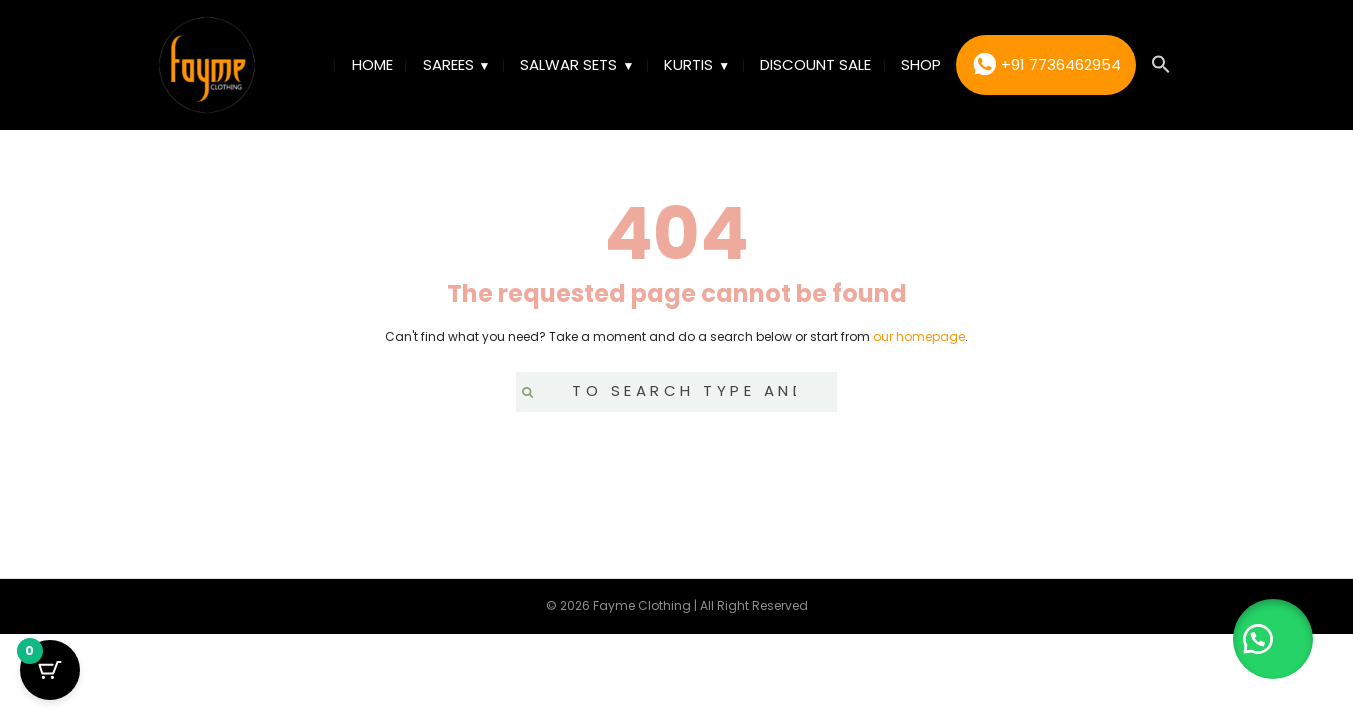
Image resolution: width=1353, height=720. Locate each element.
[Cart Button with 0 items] (50, 670)
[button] (1161, 65)
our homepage (919, 336)
